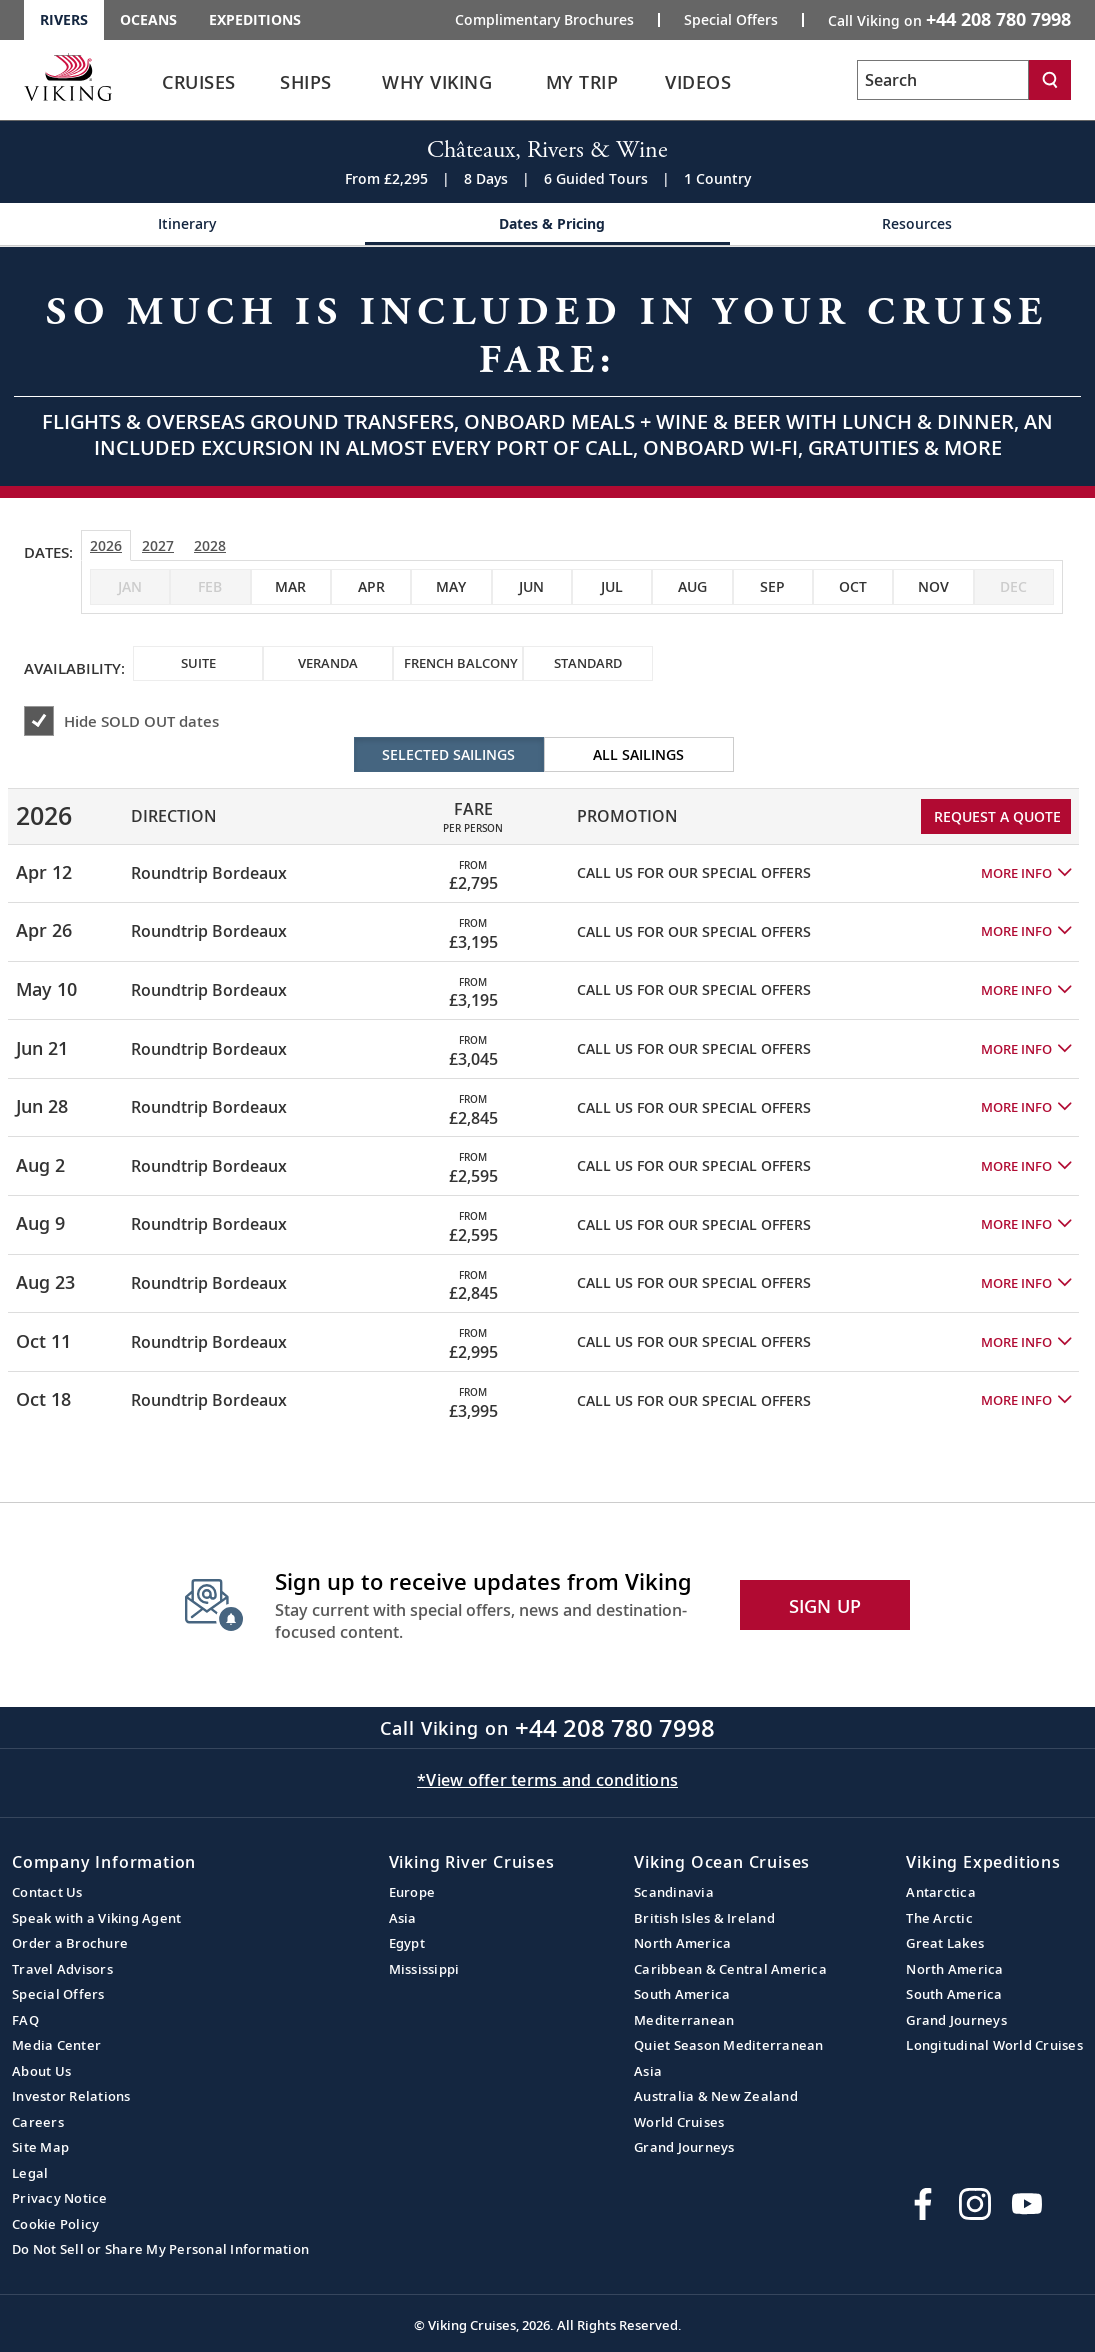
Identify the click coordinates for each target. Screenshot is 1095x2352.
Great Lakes (945, 1943)
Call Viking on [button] (949, 19)
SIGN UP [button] (825, 1606)
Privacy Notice (60, 2198)
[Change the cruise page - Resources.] (912, 224)
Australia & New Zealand (716, 2096)
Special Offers (58, 1994)
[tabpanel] (547, 1083)
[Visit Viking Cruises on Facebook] (923, 2204)
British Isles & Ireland (704, 1918)
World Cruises (679, 2122)
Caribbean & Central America (730, 1969)
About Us (41, 2071)
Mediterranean (684, 2020)
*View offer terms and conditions (547, 1780)
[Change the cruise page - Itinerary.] (182, 224)
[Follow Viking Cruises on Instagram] (975, 2204)
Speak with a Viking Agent (96, 1918)
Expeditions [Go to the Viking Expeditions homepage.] (255, 19)
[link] (199, 87)
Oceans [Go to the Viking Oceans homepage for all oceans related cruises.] (148, 19)
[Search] (1050, 80)
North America (682, 1943)
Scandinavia (674, 1892)
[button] (1026, 873)
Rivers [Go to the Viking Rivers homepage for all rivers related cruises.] (64, 19)
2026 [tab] (106, 545)
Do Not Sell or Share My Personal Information (160, 2249)
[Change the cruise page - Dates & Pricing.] (547, 224)
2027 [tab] (158, 545)
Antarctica (941, 1892)
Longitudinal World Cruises (994, 2045)
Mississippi (424, 1969)
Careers (38, 2122)
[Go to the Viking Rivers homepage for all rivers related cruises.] (68, 77)
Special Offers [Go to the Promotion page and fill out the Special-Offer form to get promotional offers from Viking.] (731, 20)
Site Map (40, 2147)
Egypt (407, 1943)
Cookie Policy (55, 2224)
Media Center (56, 2045)
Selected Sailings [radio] (448, 754)
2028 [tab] (210, 545)
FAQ (25, 2020)
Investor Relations (71, 2096)
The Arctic (939, 1918)
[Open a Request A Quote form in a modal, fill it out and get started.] (547, 366)
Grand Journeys (684, 2147)
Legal (30, 2173)
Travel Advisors (62, 1969)
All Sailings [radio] (638, 754)
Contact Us (47, 1892)
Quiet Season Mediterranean (729, 2045)
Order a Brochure (70, 1943)
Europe (412, 1892)
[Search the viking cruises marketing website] (943, 80)
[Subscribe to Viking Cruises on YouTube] (1027, 2204)
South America (682, 1994)
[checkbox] (291, 587)
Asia (403, 1918)
